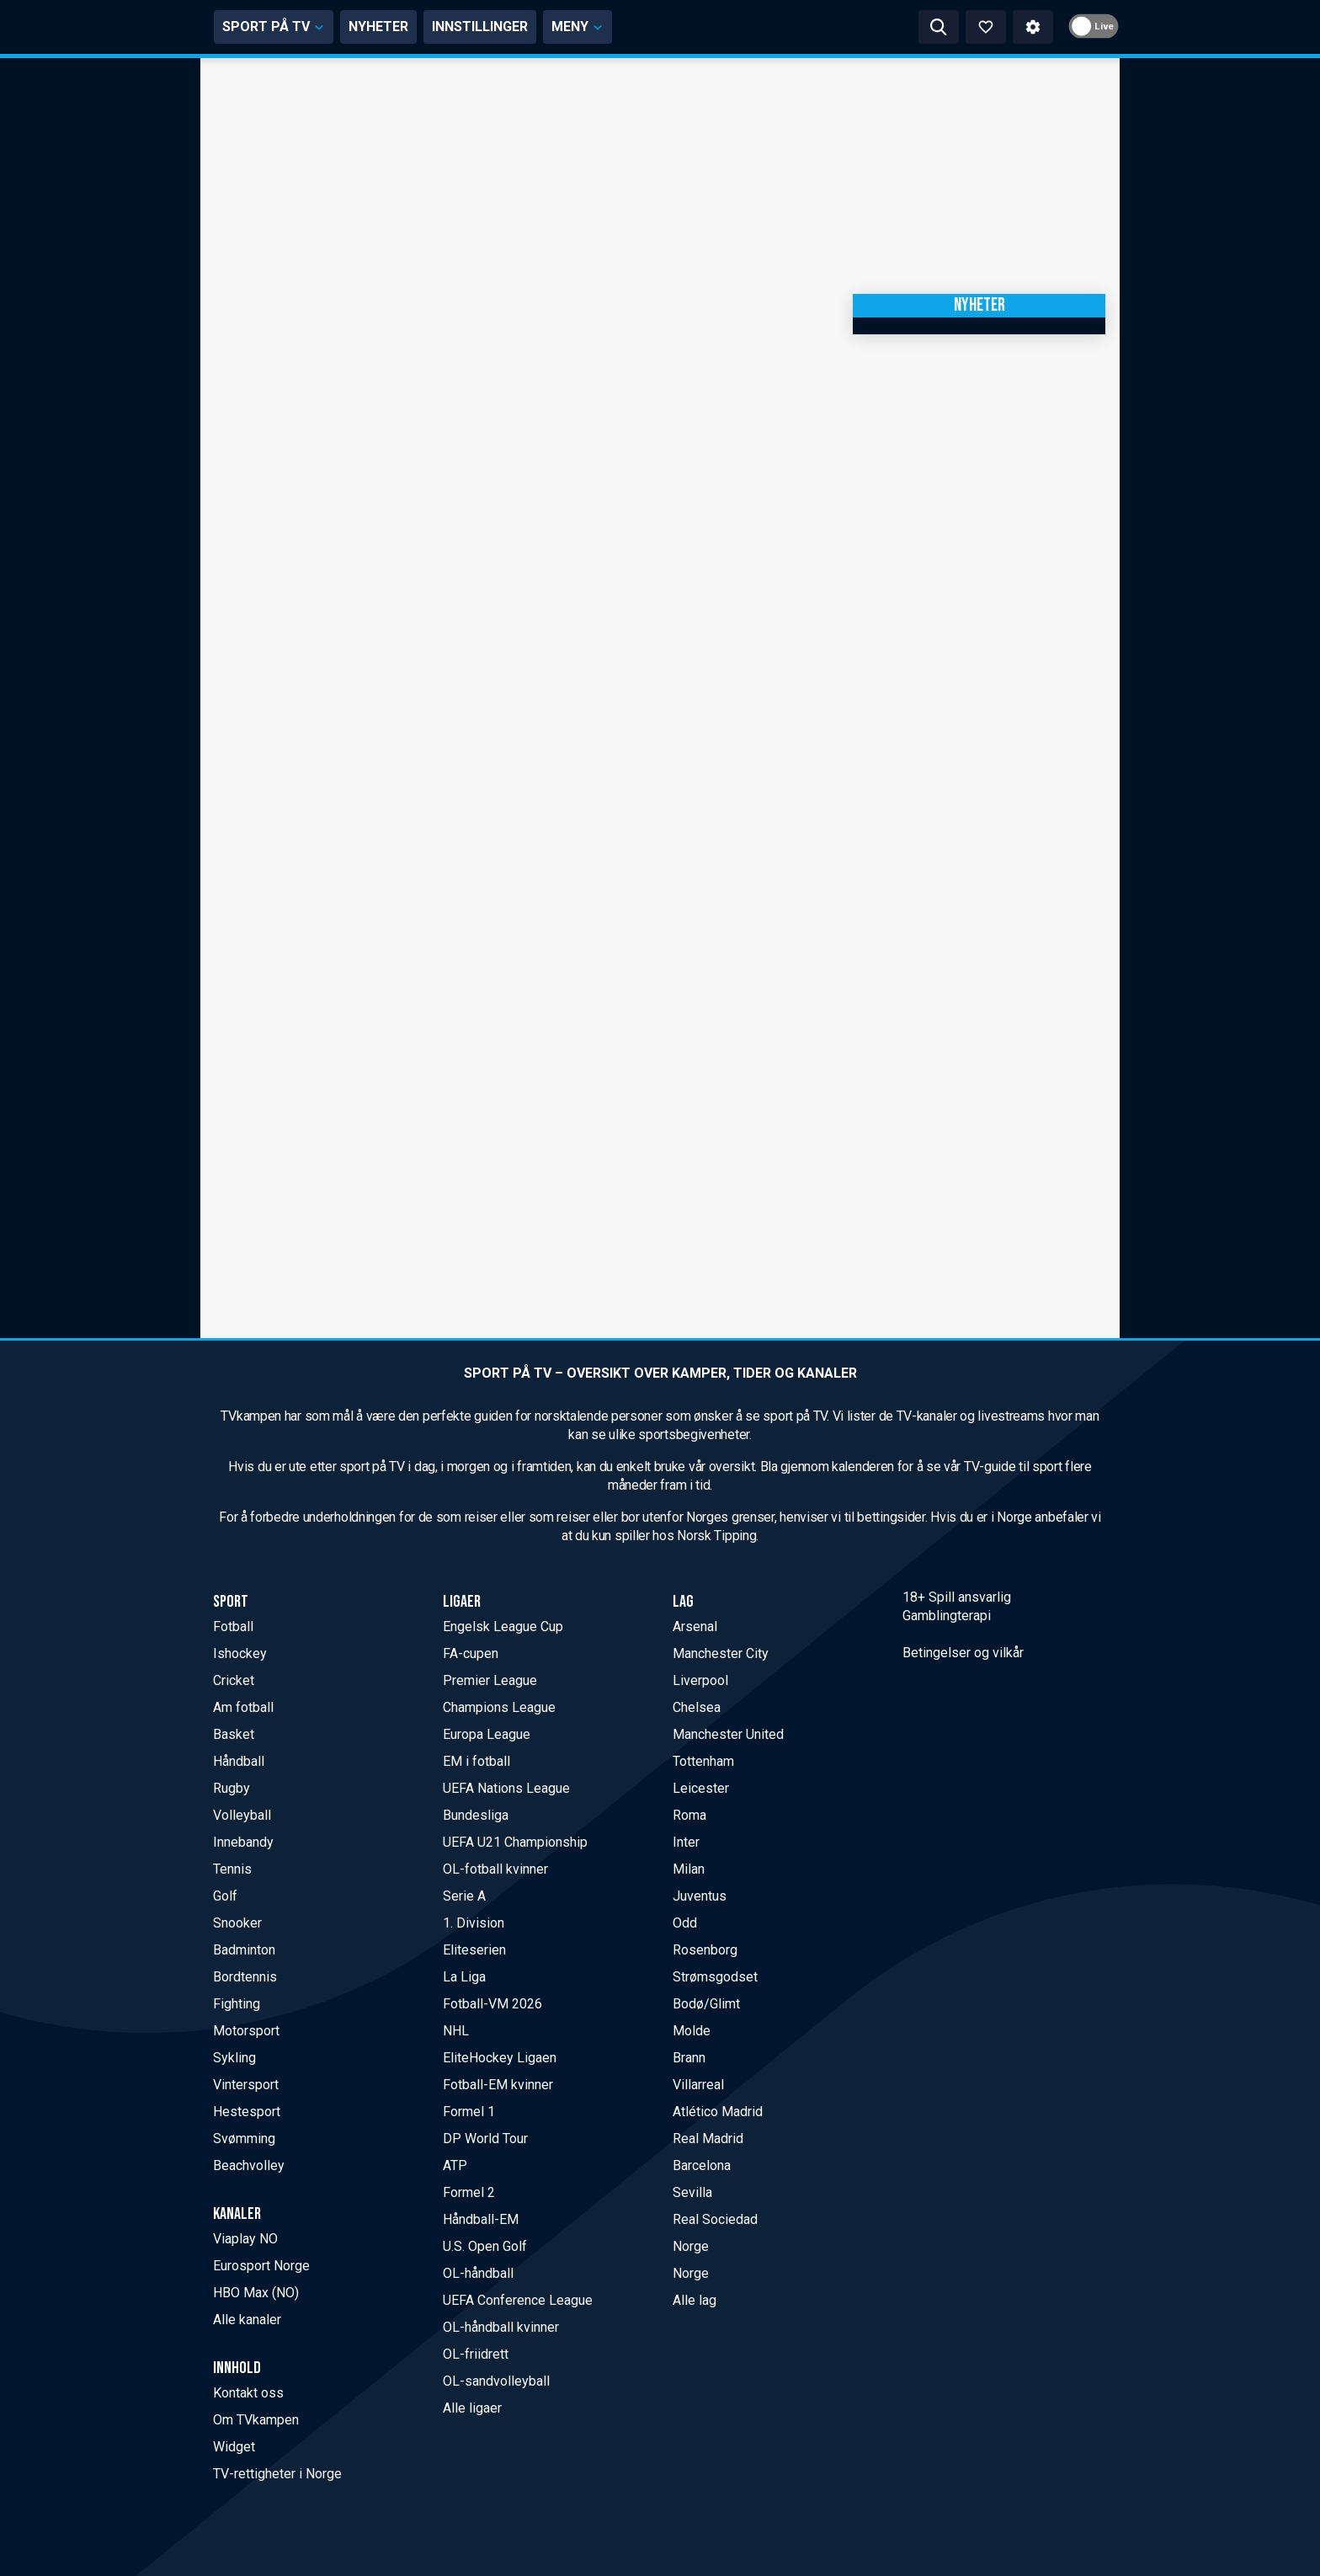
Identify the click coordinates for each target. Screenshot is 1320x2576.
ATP (455, 2165)
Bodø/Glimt (706, 2004)
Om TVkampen (256, 2420)
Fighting (236, 2004)
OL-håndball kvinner (501, 2327)
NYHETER (537, 27)
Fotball (233, 1627)
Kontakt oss (248, 2393)
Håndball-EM (481, 2219)
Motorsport (246, 2031)
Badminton (244, 1950)
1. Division (473, 1923)
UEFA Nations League (506, 1788)
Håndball (238, 1761)
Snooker (237, 1923)
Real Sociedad (715, 2219)
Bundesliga (475, 1815)
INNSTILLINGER (639, 27)
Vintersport (246, 2085)
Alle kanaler (247, 2320)
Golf (225, 1896)
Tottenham (703, 1761)
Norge (691, 2246)
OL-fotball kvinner (495, 1869)
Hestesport (246, 2112)
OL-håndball (478, 2273)
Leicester (701, 1788)
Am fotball (243, 1707)
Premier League (490, 1680)
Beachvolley (249, 2165)
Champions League (499, 1707)
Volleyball (242, 1815)
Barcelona (702, 2165)
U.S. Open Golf (485, 2246)
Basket (233, 1734)
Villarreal (698, 2085)
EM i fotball (476, 1761)
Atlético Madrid (718, 2112)
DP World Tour (485, 2139)
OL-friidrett (475, 2354)
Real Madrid (708, 2139)
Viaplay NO (245, 2239)
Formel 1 (469, 2112)
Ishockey (240, 1653)
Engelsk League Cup (503, 1627)
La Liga (464, 1977)
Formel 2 (469, 2192)
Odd (685, 1923)
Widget (234, 2447)
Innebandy (243, 1842)
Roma (689, 1815)
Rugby (231, 1788)
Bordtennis (245, 1977)
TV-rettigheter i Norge (277, 2474)
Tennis (232, 1869)
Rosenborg (705, 1950)
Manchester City (721, 1653)
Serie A (464, 1896)
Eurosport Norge (261, 2266)
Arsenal (695, 1627)
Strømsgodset (715, 1977)
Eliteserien (474, 1950)
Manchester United (728, 1734)
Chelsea (697, 1707)
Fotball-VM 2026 (492, 2004)
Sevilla (692, 2192)
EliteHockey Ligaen (499, 2058)
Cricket (233, 1680)
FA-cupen (470, 1653)
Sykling (234, 2058)
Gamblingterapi (946, 1616)
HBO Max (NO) (256, 2293)
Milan (689, 1869)
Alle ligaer (472, 2408)
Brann (689, 2058)
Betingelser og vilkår (963, 1653)
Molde (692, 2031)
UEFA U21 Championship (515, 1842)
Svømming (244, 2139)
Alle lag (694, 2300)
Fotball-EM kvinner (498, 2085)
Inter (686, 1842)
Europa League (486, 1734)
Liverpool (700, 1680)
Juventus (700, 1896)
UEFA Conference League (518, 2300)
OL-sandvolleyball (496, 2381)
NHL (456, 2031)
